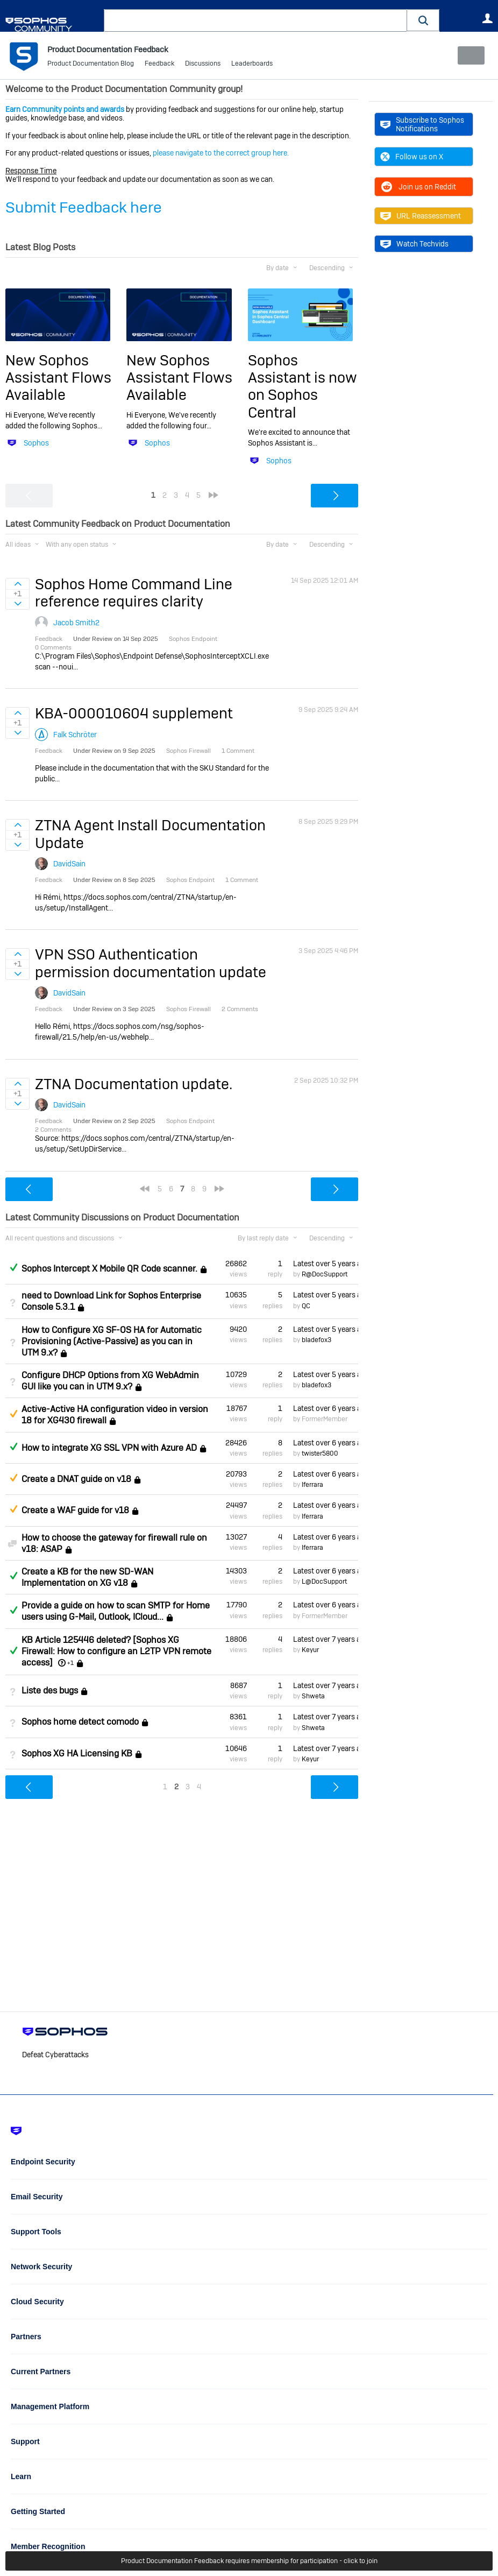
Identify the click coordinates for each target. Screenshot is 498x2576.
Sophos (36, 443)
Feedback (159, 64)
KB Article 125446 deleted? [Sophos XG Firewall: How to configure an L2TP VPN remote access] (116, 1651)
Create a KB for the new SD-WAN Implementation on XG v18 (87, 1577)
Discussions (202, 64)
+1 (70, 1663)
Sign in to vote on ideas (17, 583)
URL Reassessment (420, 215)
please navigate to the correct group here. (221, 153)
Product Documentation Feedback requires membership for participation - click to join (249, 2561)
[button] (423, 20)
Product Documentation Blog (90, 64)
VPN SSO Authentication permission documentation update (150, 963)
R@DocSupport (324, 1274)
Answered (13, 1267)
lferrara (312, 1484)
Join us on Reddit (418, 186)
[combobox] (255, 20)
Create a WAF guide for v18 (75, 1510)
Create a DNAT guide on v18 (76, 1479)
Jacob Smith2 (76, 622)
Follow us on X (411, 156)
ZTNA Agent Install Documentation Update (150, 834)
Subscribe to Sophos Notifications (422, 124)
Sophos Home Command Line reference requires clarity (133, 593)
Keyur (310, 1650)
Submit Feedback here (83, 207)
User (487, 18)
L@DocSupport (324, 1581)
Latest (325, 1263)
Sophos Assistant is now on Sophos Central (302, 385)
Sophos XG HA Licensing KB (77, 1753)
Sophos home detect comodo (80, 1721)
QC (306, 1305)
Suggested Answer (13, 1414)
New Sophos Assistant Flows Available (58, 377)
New (468, 55)
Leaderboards (252, 64)
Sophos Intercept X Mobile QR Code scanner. (109, 1268)
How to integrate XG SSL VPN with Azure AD (109, 1447)
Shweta (313, 1696)
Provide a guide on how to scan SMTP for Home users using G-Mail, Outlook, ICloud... (116, 1611)
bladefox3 (316, 1340)
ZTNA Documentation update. (133, 1084)
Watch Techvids (414, 243)
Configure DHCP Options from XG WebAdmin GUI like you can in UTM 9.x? (110, 1381)
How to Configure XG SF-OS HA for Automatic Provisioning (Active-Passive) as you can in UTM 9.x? (112, 1341)
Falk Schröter (75, 734)
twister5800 (320, 1453)
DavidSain (69, 864)
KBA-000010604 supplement (134, 713)
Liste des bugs (50, 1690)
